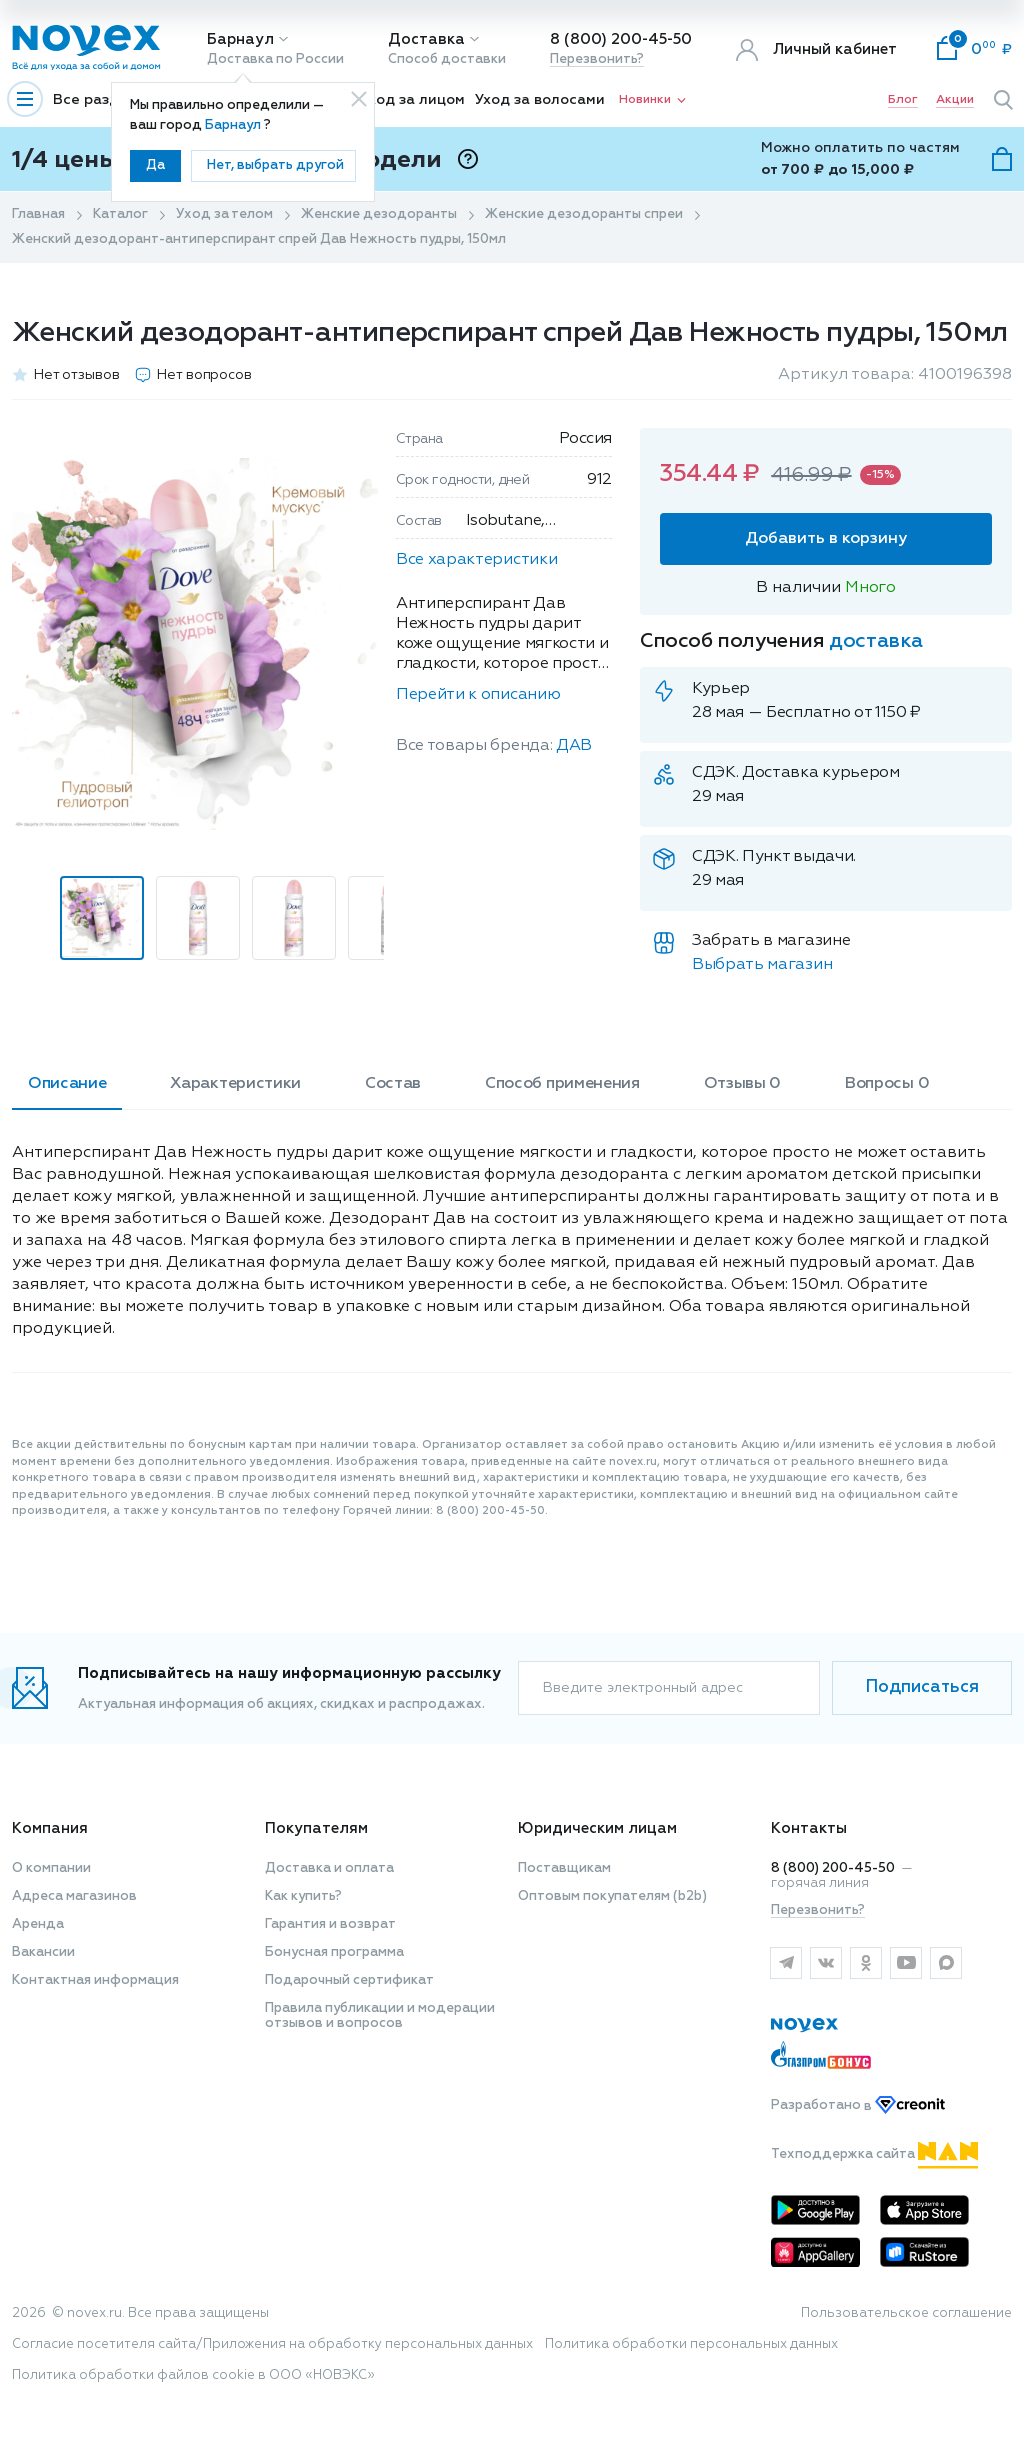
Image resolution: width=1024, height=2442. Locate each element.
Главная (38, 214)
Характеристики (235, 1084)
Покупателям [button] (316, 1828)
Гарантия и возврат (330, 1924)
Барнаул (240, 39)
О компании (51, 1868)
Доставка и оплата (329, 1868)
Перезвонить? (597, 59)
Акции (955, 100)
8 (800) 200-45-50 (621, 39)
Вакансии (43, 1952)
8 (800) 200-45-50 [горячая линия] (833, 1868)
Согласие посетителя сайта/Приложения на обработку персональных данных (272, 2344)
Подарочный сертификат (349, 1980)
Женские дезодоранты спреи (584, 214)
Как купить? (303, 1896)
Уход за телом (224, 214)
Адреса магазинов (74, 1896)
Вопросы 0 (887, 1084)
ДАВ (574, 746)
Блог (903, 100)
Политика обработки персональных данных (691, 2344)
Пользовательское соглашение (906, 2313)
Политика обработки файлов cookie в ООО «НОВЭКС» (193, 2375)
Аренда (38, 1924)
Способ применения (562, 1084)
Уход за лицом (412, 100)
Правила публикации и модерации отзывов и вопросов (380, 2016)
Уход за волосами (540, 100)
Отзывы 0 (742, 1084)
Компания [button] (50, 1828)
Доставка (426, 39)
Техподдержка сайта (874, 2154)
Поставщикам (564, 1868)
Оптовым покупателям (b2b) (612, 1896)
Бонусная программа (334, 1952)
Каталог (120, 214)
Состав (393, 1084)
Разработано (858, 2106)
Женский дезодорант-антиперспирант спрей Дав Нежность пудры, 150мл (259, 239)
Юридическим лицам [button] (597, 1828)
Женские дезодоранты (379, 214)
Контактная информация (95, 1980)
